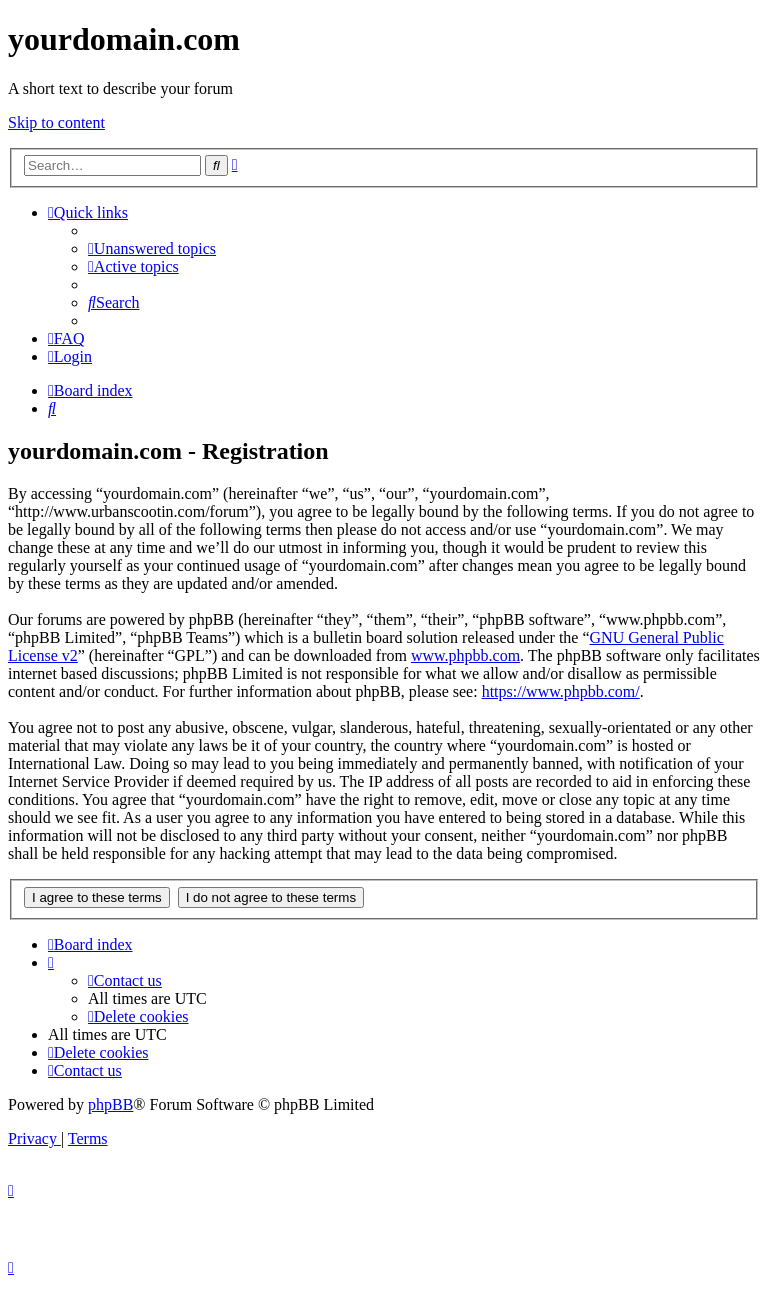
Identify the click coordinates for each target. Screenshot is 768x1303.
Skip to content (56, 122)
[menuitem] (152, 248)
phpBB (110, 1104)
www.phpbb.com (465, 655)
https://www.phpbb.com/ (561, 691)
